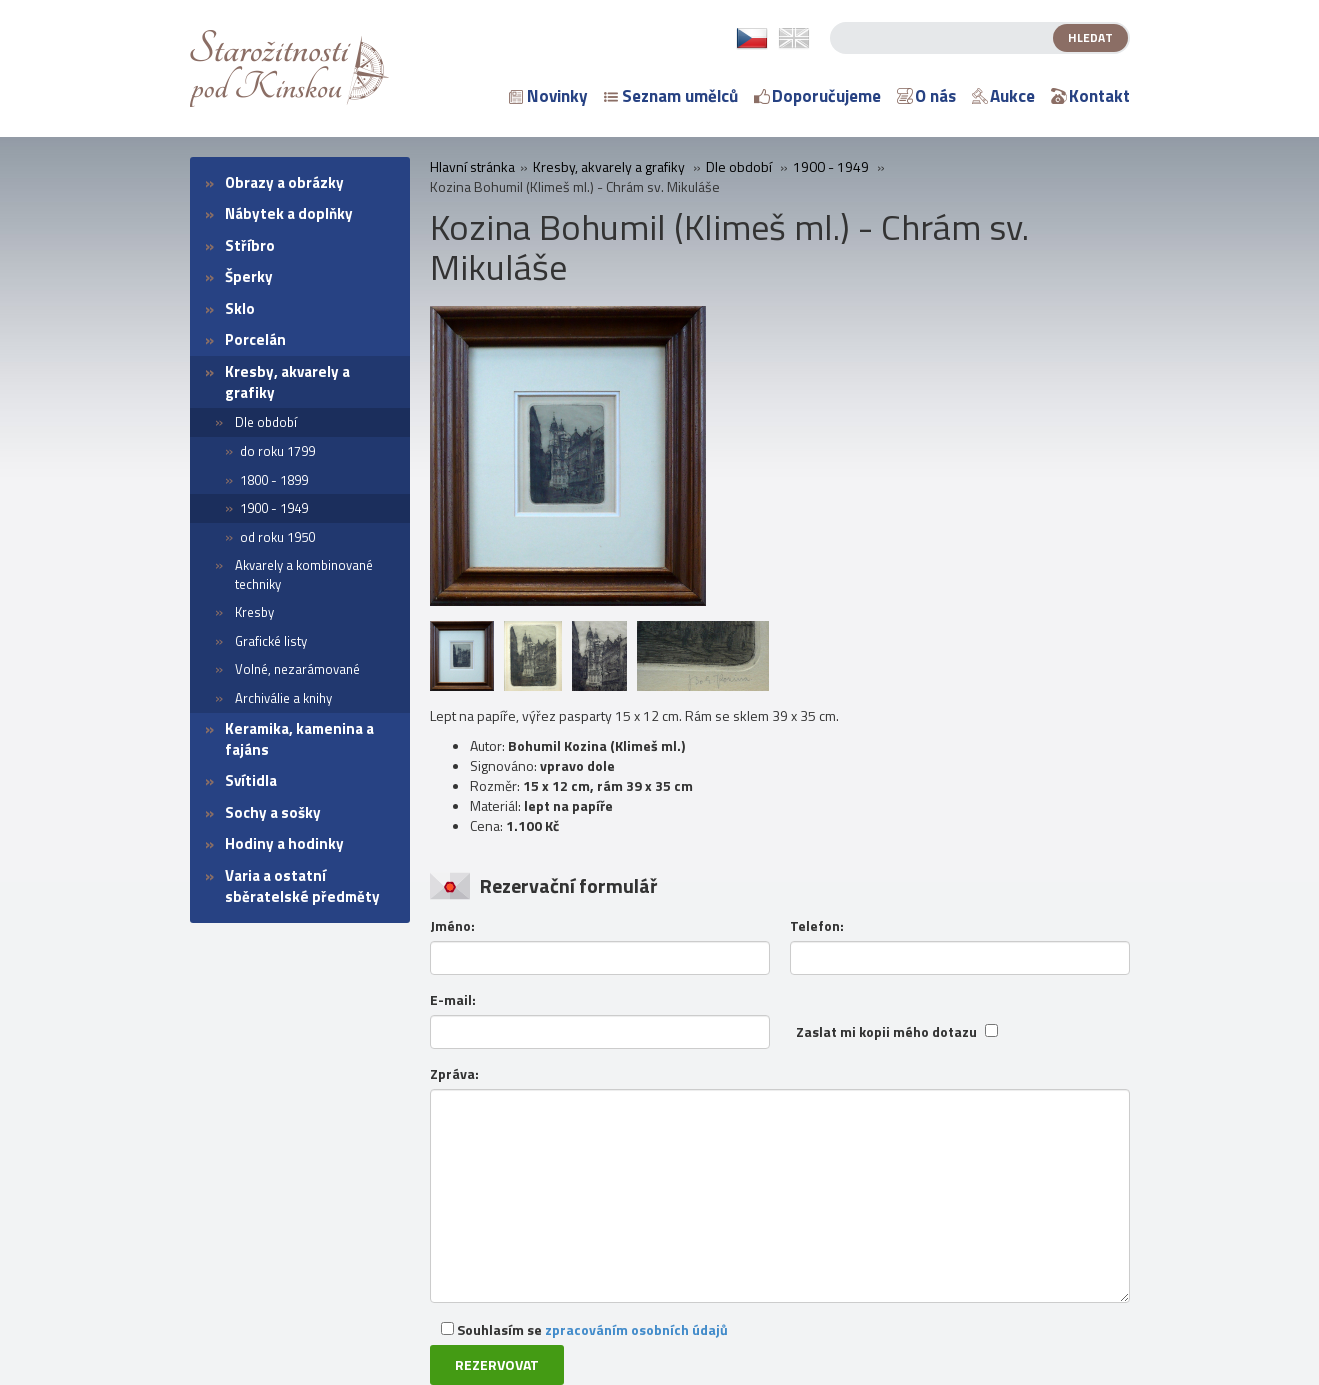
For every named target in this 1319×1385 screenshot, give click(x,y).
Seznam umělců (671, 96)
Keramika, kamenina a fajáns (299, 739)
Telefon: (817, 926)
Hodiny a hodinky (284, 843)
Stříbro (250, 245)
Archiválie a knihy (283, 698)
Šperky (249, 276)
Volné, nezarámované (297, 669)
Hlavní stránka (472, 167)
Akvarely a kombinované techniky (304, 574)
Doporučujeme (817, 96)
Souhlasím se (584, 1329)
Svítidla (251, 780)
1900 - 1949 (274, 508)
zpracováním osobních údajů (636, 1329)
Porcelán (255, 339)
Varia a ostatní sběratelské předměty (302, 886)
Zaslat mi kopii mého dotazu (886, 1032)
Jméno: (452, 926)
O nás (926, 96)
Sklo (240, 308)
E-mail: (453, 1000)
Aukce (1003, 96)
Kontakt (1090, 96)
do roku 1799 (277, 451)
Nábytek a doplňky (289, 213)
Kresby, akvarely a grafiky (287, 382)
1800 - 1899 (274, 480)
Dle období (266, 422)
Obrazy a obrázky (284, 182)
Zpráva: (454, 1074)
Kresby (254, 612)
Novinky (548, 96)
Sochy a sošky (273, 812)
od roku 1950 (277, 537)
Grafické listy (271, 641)
